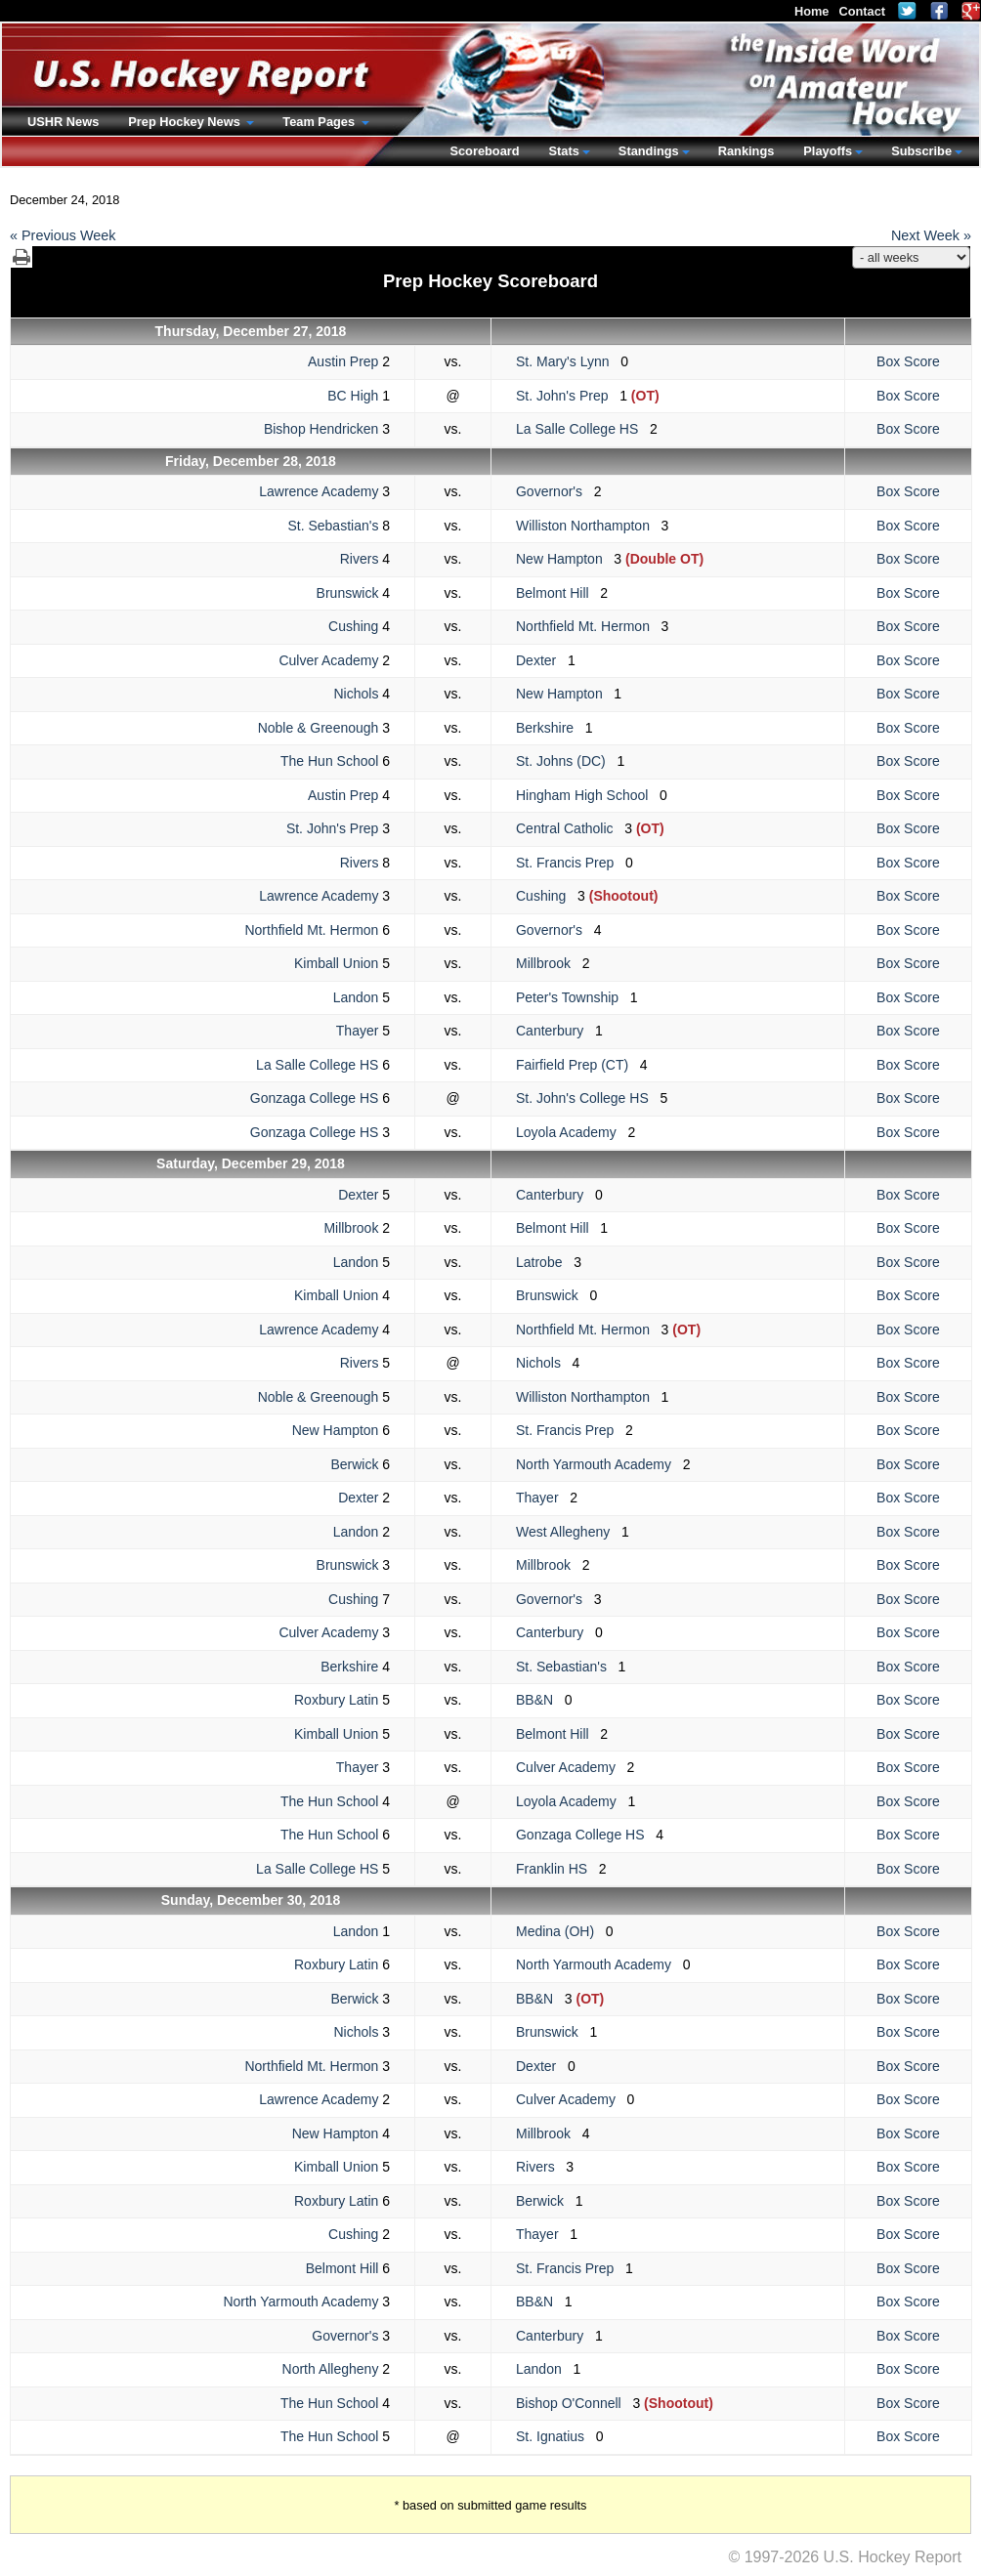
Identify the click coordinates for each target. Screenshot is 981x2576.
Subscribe (921, 151)
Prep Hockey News (185, 121)
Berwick (354, 1464)
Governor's (555, 491)
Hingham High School (588, 795)
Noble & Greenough (318, 728)
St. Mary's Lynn (568, 361)
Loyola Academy (571, 1132)
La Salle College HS (583, 429)
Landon (356, 997)
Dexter (542, 660)
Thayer (357, 1030)
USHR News (63, 121)
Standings (648, 151)
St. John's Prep (567, 395)
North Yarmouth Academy (599, 1464)
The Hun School (329, 761)
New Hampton (565, 559)
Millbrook (549, 963)
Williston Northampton (588, 525)
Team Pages (320, 121)
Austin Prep (343, 361)
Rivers (359, 559)
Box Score (908, 361)
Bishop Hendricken (321, 429)
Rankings (746, 151)
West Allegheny (568, 1532)
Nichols (355, 693)
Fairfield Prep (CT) (578, 1065)
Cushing (353, 626)
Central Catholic (570, 828)
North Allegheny (330, 2369)
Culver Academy (328, 660)
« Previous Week (63, 235)
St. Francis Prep (570, 862)
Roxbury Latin (336, 1700)
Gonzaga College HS (314, 1098)
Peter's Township (573, 997)
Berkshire (550, 728)
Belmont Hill (558, 593)
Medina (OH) (561, 1931)
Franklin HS (557, 1869)
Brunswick (348, 593)
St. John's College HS (588, 1098)
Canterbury (555, 1030)
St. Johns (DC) (566, 761)
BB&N (540, 1700)
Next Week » (931, 235)
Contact (861, 11)
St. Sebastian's (332, 525)
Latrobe (545, 1262)
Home (812, 11)
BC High (352, 395)
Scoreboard (484, 151)
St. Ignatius (556, 2436)
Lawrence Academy (318, 491)
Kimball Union (336, 963)
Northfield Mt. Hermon (588, 626)
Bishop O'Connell (574, 2403)
